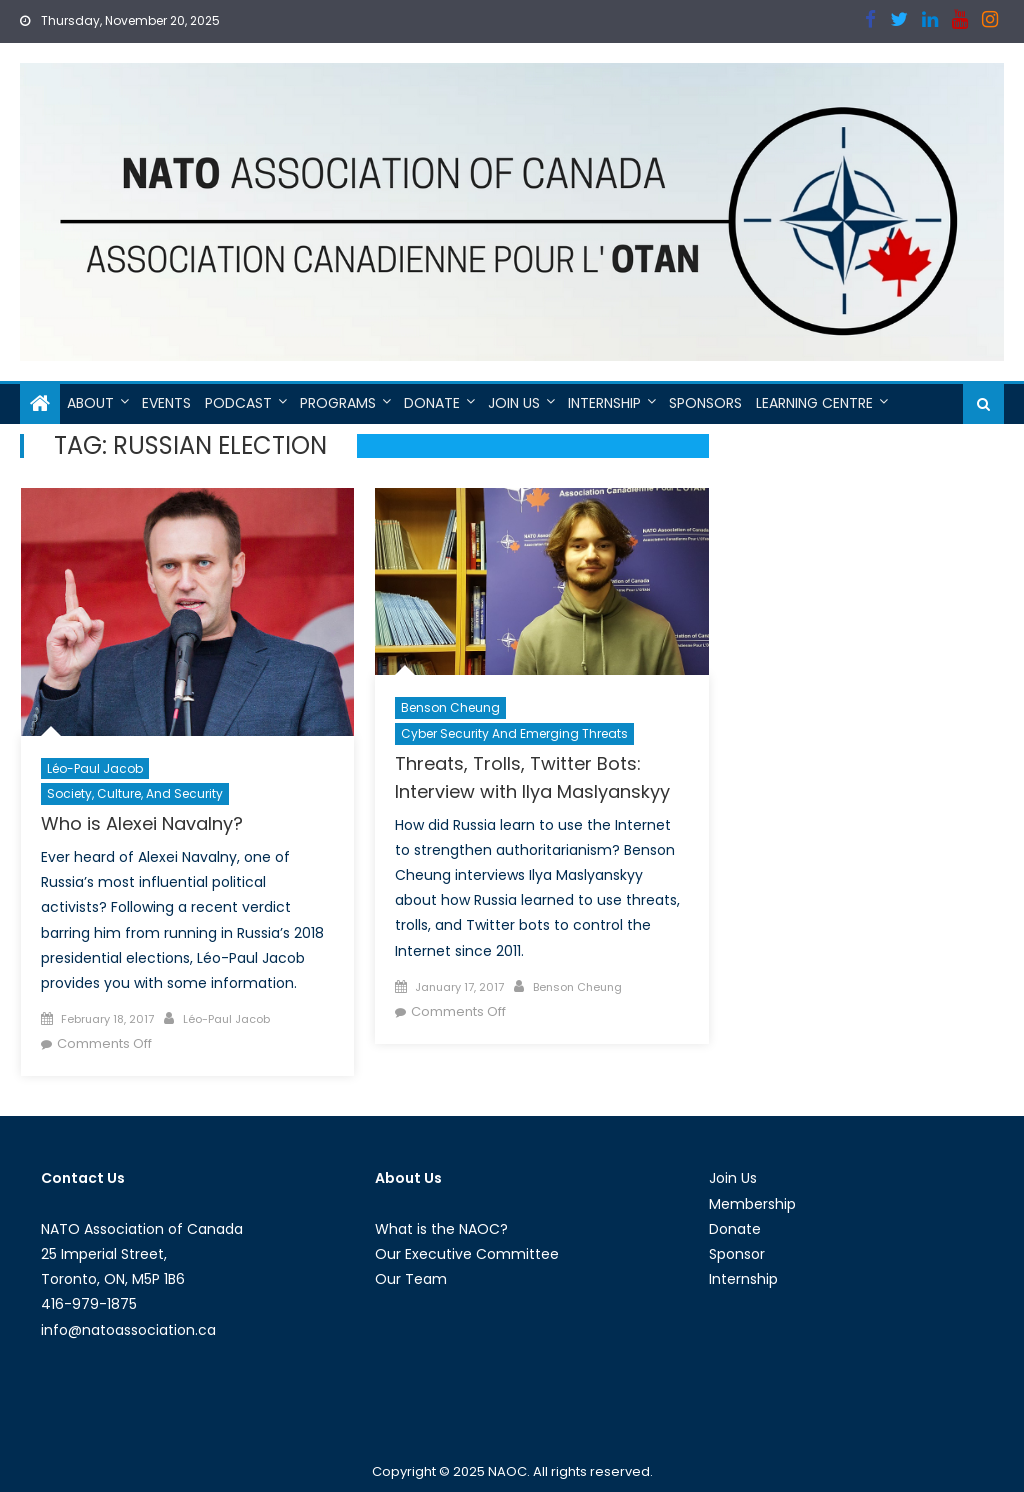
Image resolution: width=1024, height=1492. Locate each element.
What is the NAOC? (441, 1229)
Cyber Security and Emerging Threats (514, 733)
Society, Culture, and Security (135, 793)
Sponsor (737, 1254)
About (90, 403)
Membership (752, 1204)
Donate (432, 403)
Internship (604, 403)
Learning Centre (814, 403)
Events (166, 403)
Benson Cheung (450, 707)
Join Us (514, 403)
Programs (338, 403)
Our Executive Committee (467, 1254)
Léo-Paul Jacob (95, 768)
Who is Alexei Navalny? (142, 823)
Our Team (411, 1279)
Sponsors (705, 403)
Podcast (238, 403)
